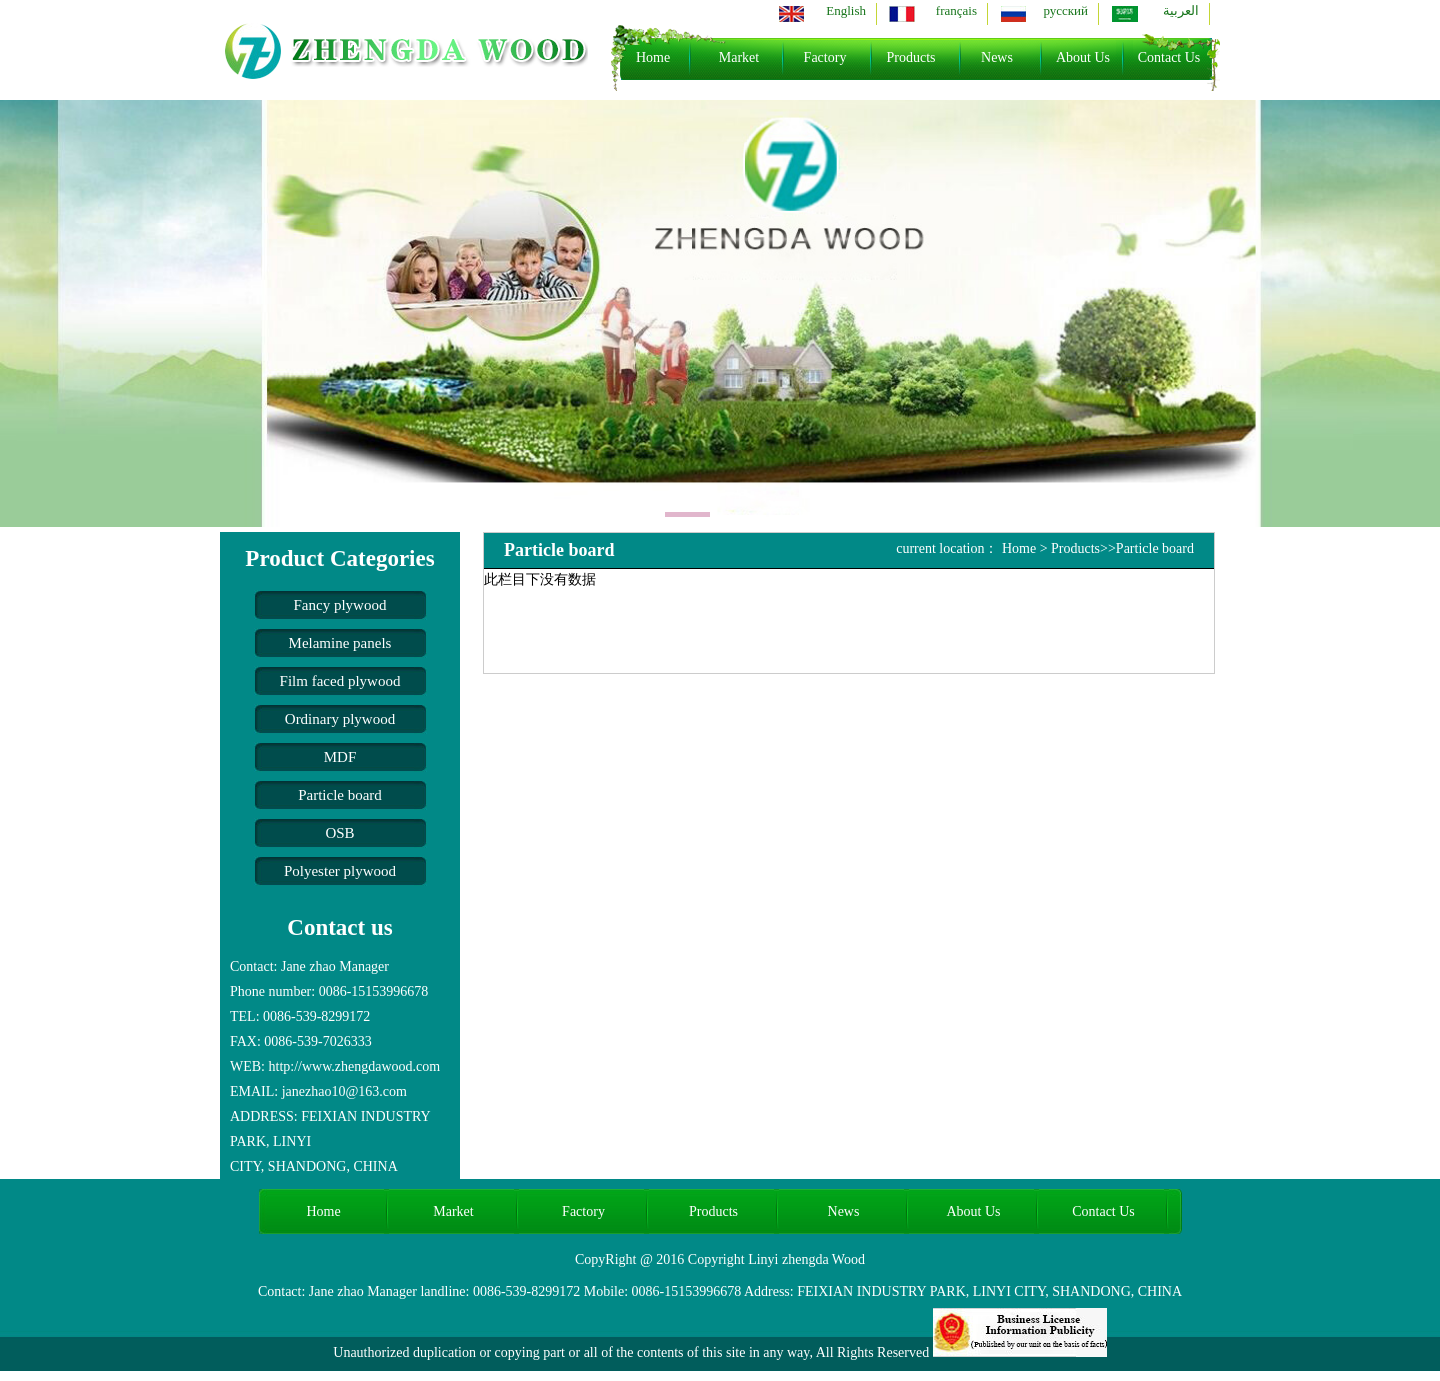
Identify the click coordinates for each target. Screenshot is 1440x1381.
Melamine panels (340, 643)
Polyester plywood (340, 871)
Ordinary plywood (340, 719)
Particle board (340, 795)
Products (911, 57)
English (846, 10)
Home (653, 57)
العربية (1181, 10)
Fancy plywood (340, 605)
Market (739, 57)
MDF (340, 757)
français (956, 10)
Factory (825, 57)
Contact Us (1169, 57)
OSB (339, 833)
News (997, 57)
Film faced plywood (340, 681)
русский (1065, 10)
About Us (1083, 57)
